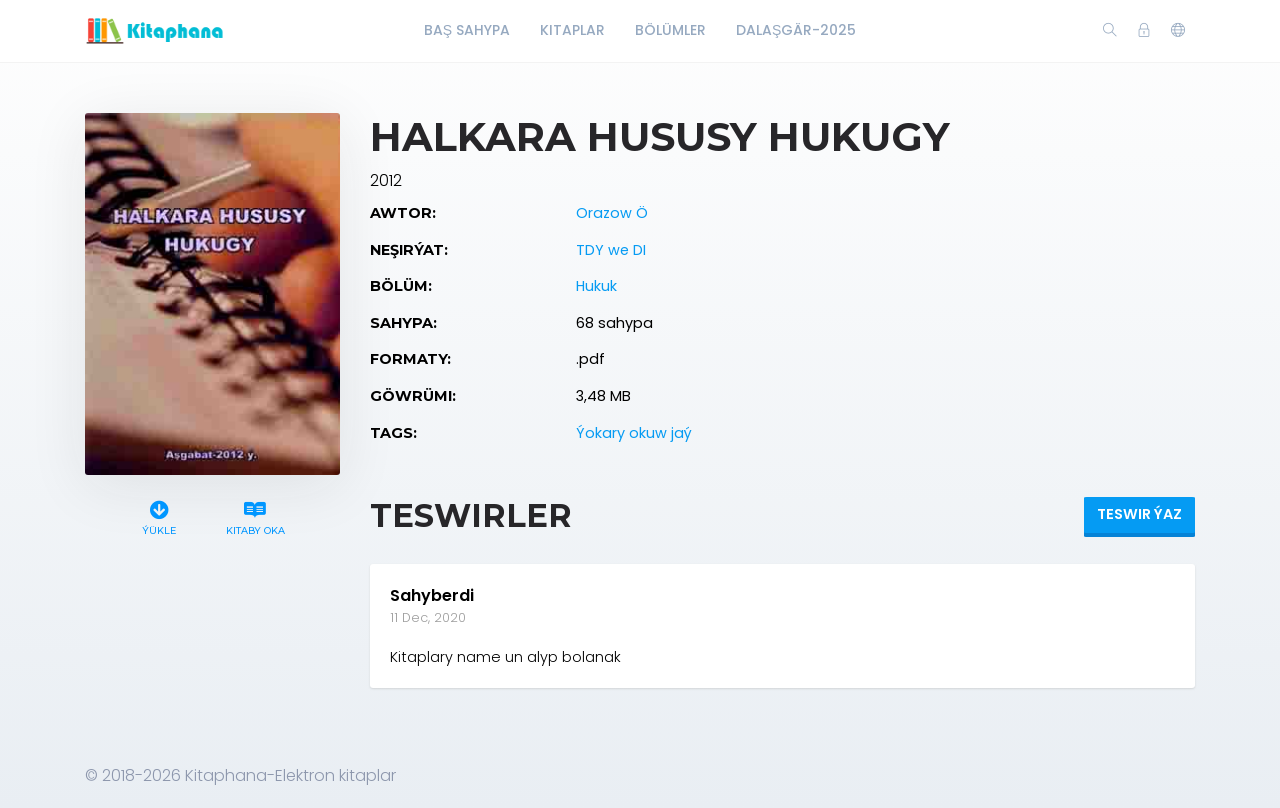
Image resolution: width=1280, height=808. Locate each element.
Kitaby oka (255, 515)
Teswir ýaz (1139, 514)
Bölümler (670, 30)
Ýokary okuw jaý (634, 433)
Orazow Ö (612, 213)
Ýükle (159, 515)
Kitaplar (572, 30)
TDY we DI (611, 250)
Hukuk (596, 286)
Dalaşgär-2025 (796, 30)
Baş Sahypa (467, 30)
